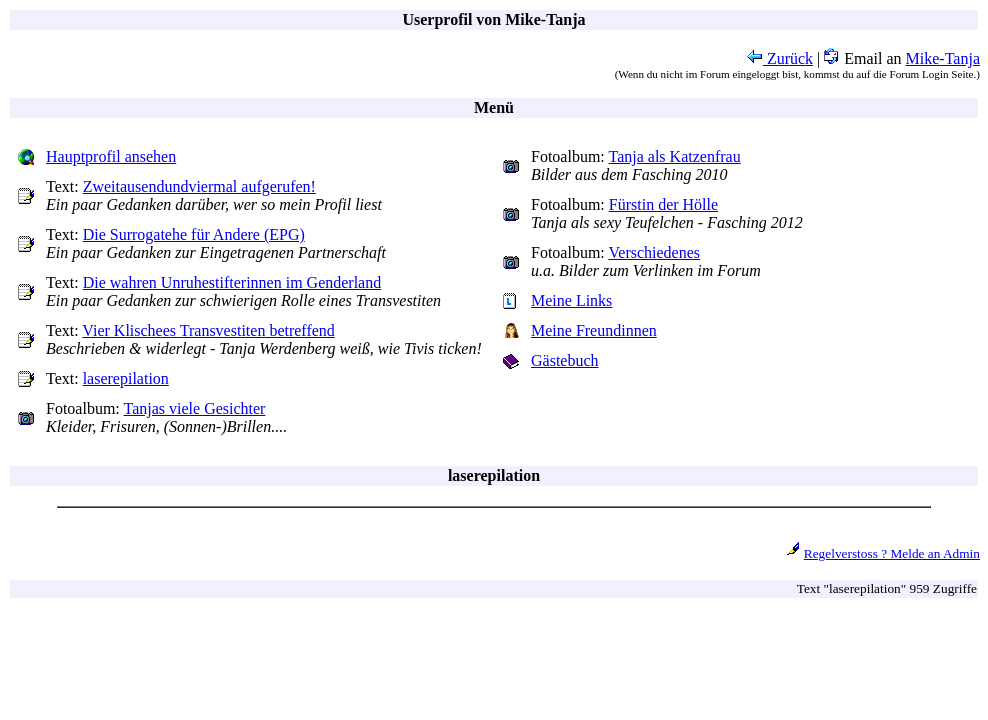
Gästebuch (565, 360)
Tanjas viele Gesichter (195, 408)
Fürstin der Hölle (663, 204)
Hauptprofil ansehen (111, 156)
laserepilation (126, 378)
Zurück (780, 58)
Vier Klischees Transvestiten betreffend (208, 330)
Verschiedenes (655, 252)
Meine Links (571, 300)
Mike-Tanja (943, 58)
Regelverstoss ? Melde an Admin (892, 553)
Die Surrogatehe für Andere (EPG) (194, 234)
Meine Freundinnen (594, 330)
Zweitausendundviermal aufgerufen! (199, 186)
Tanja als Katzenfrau (675, 156)
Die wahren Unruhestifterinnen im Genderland (232, 282)
